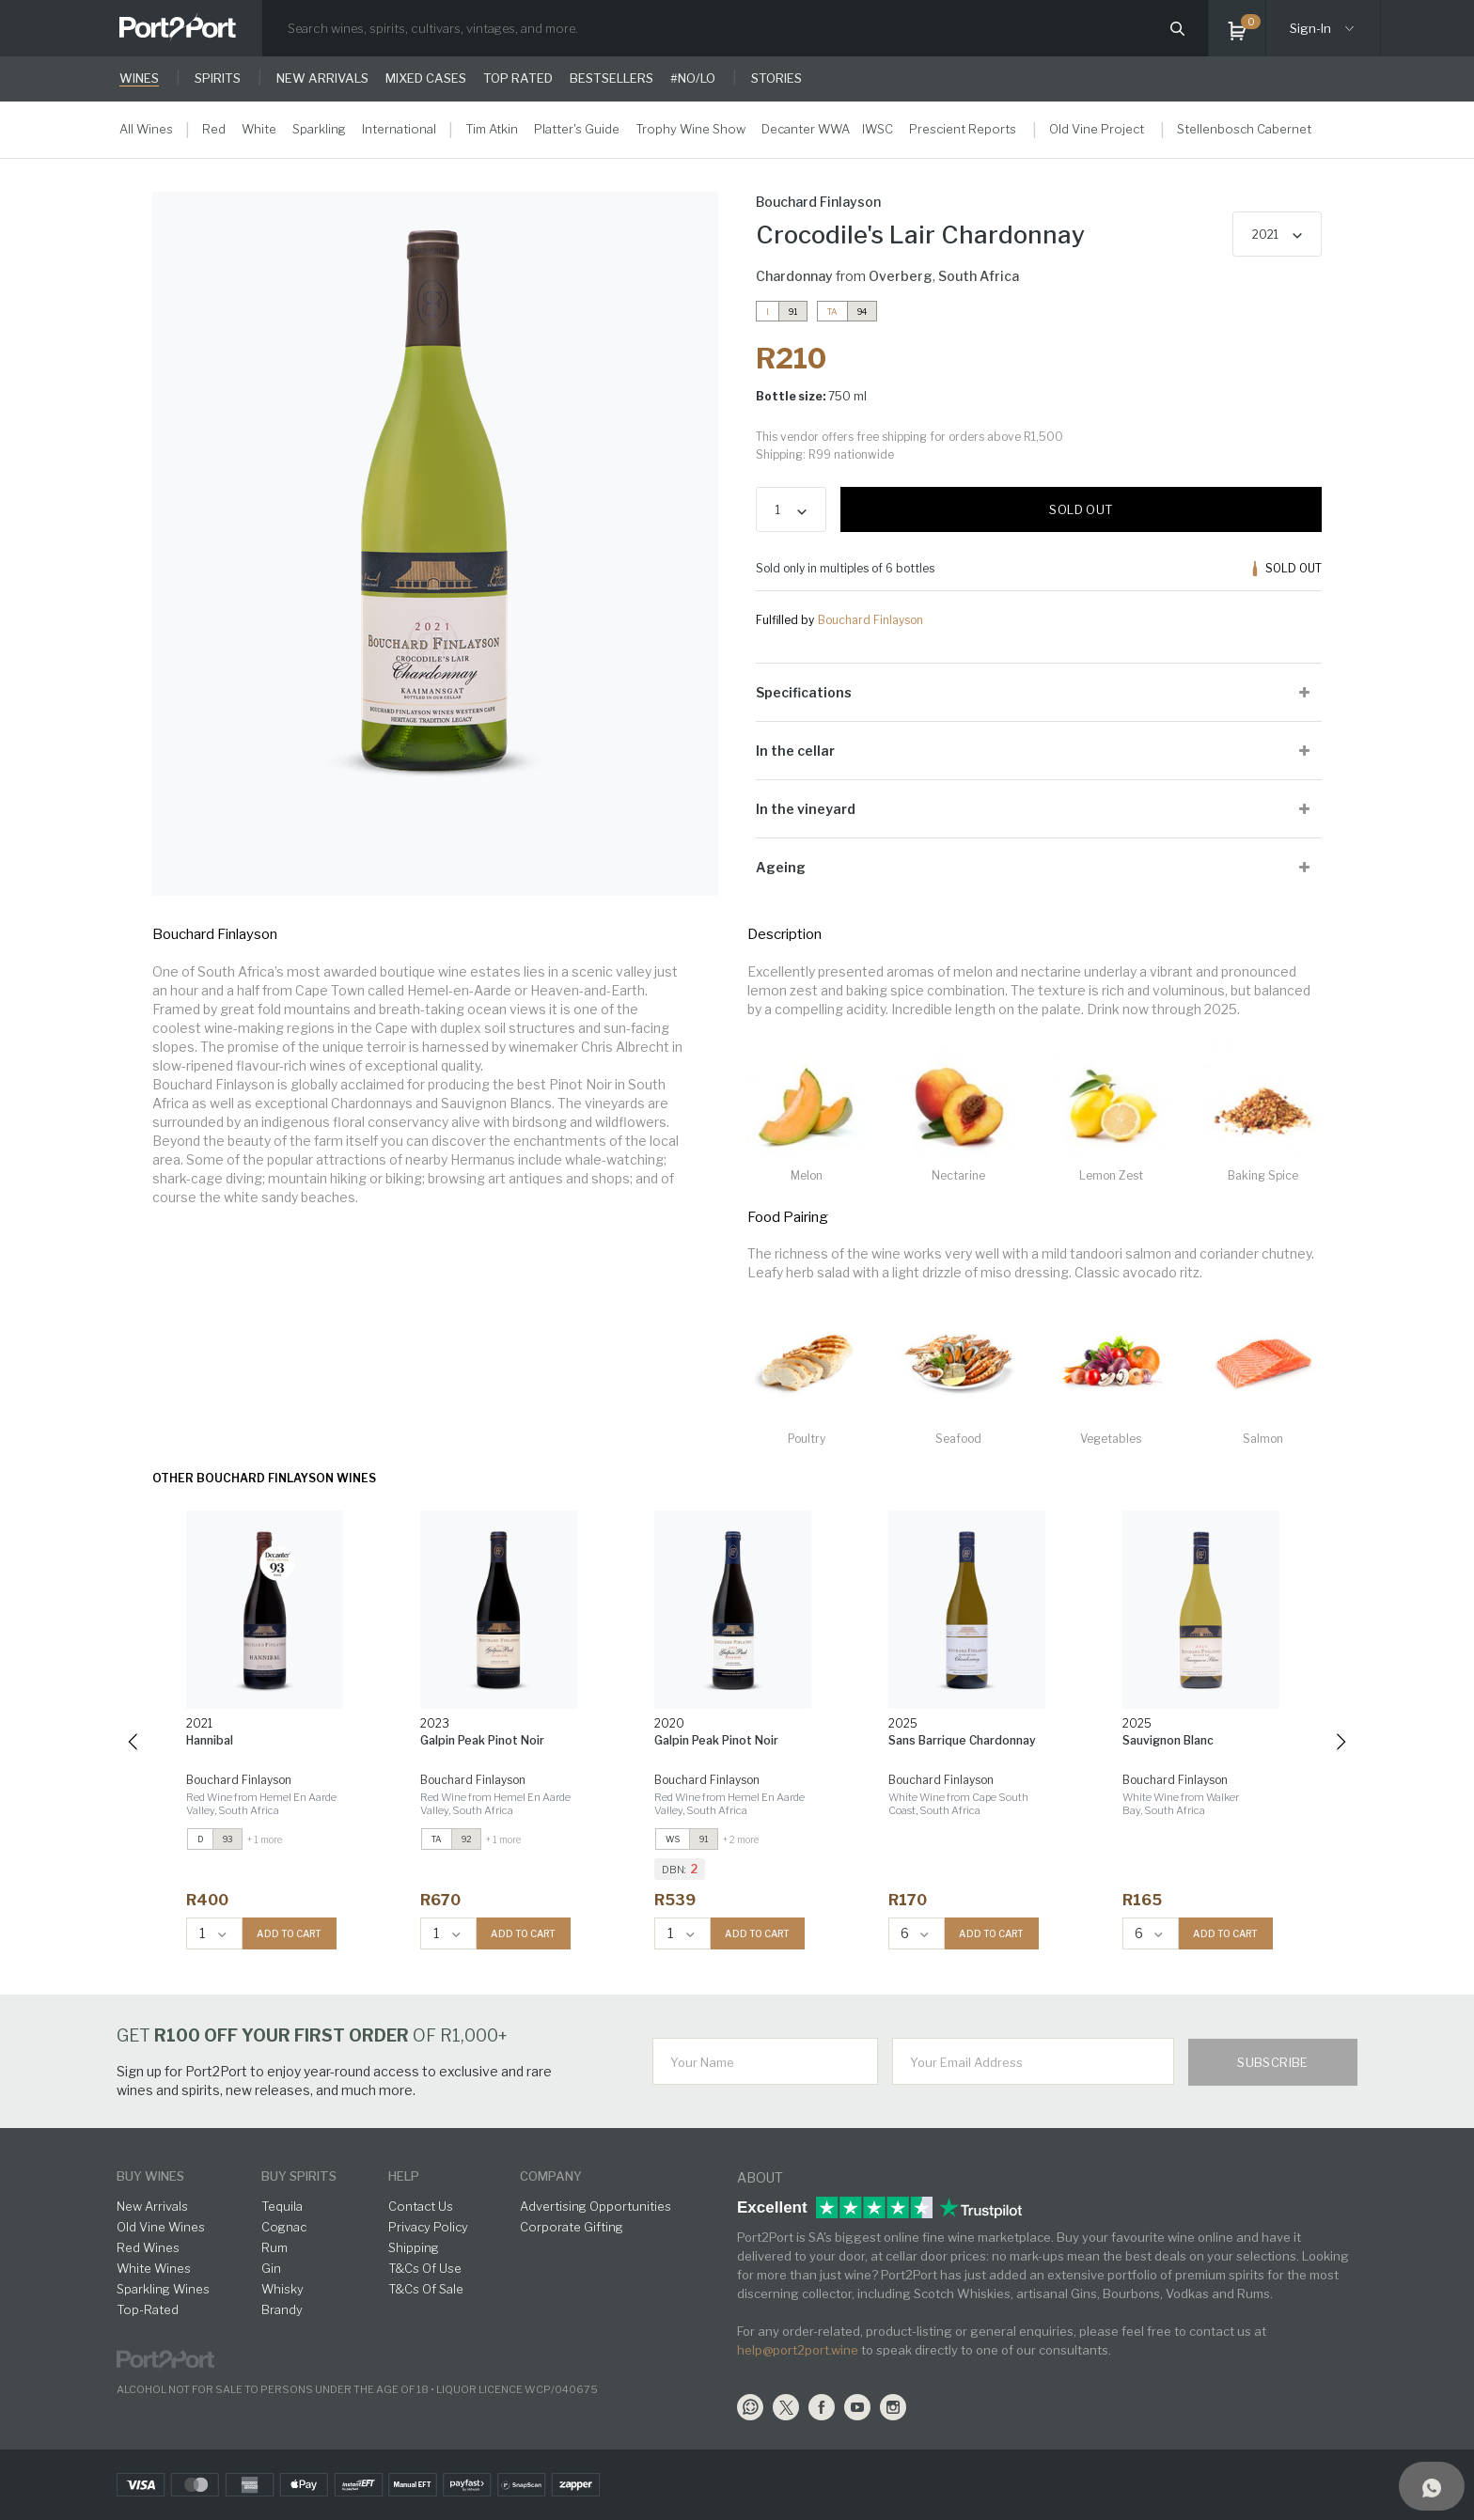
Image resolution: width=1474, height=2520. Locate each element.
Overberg (901, 276)
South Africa (978, 276)
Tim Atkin (491, 128)
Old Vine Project (1096, 128)
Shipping (413, 2247)
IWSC (877, 128)
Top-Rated (148, 2309)
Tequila (282, 2206)
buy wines (150, 2175)
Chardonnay (794, 276)
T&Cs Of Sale (425, 2288)
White (259, 128)
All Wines (146, 128)
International (399, 128)
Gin (271, 2268)
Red (214, 128)
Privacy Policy (428, 2226)
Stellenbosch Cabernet (1244, 128)
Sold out (1080, 509)
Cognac (283, 2226)
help (403, 2175)
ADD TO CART (289, 1933)
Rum (274, 2247)
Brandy (282, 2309)
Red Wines (148, 2247)
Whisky (282, 2288)
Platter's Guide (576, 128)
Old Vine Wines (161, 2226)
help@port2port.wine (797, 2349)
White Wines (154, 2268)
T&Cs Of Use (425, 2268)
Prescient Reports (962, 128)
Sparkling (319, 128)
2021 (1265, 234)
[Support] (1432, 2486)
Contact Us (420, 2206)
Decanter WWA (805, 128)
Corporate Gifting (571, 2226)
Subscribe (1273, 2062)
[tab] (1039, 692)
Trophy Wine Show (690, 128)
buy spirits (299, 2175)
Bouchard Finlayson (870, 620)
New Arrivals (152, 2206)
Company (551, 2175)
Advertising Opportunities (595, 2206)
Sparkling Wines (163, 2288)
